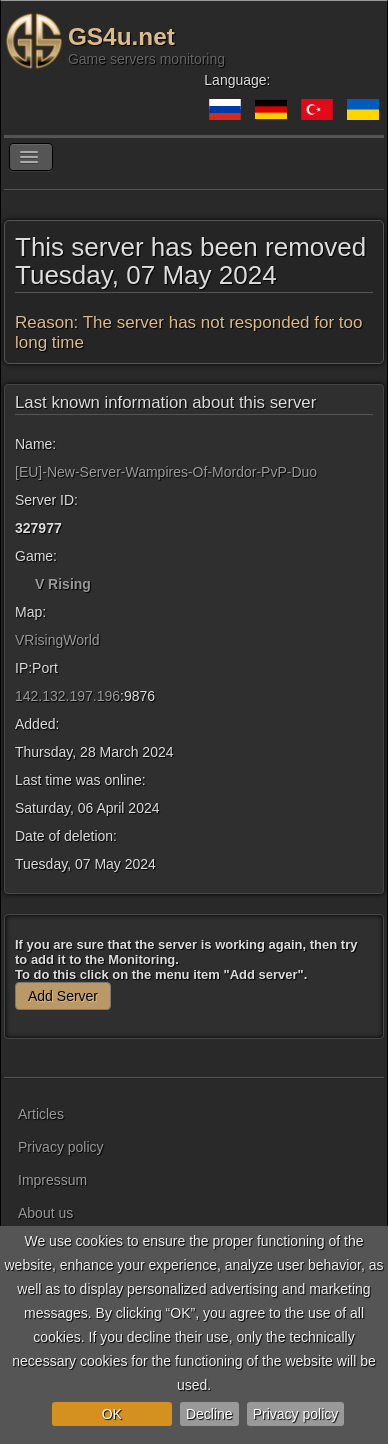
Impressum (52, 1180)
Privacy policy (296, 1414)
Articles (41, 1114)
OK (112, 1414)
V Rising (63, 584)
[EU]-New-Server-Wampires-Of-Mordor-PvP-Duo (166, 472)
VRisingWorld (57, 640)
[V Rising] (23, 584)
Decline (209, 1414)
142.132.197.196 (67, 696)
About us (45, 1213)
